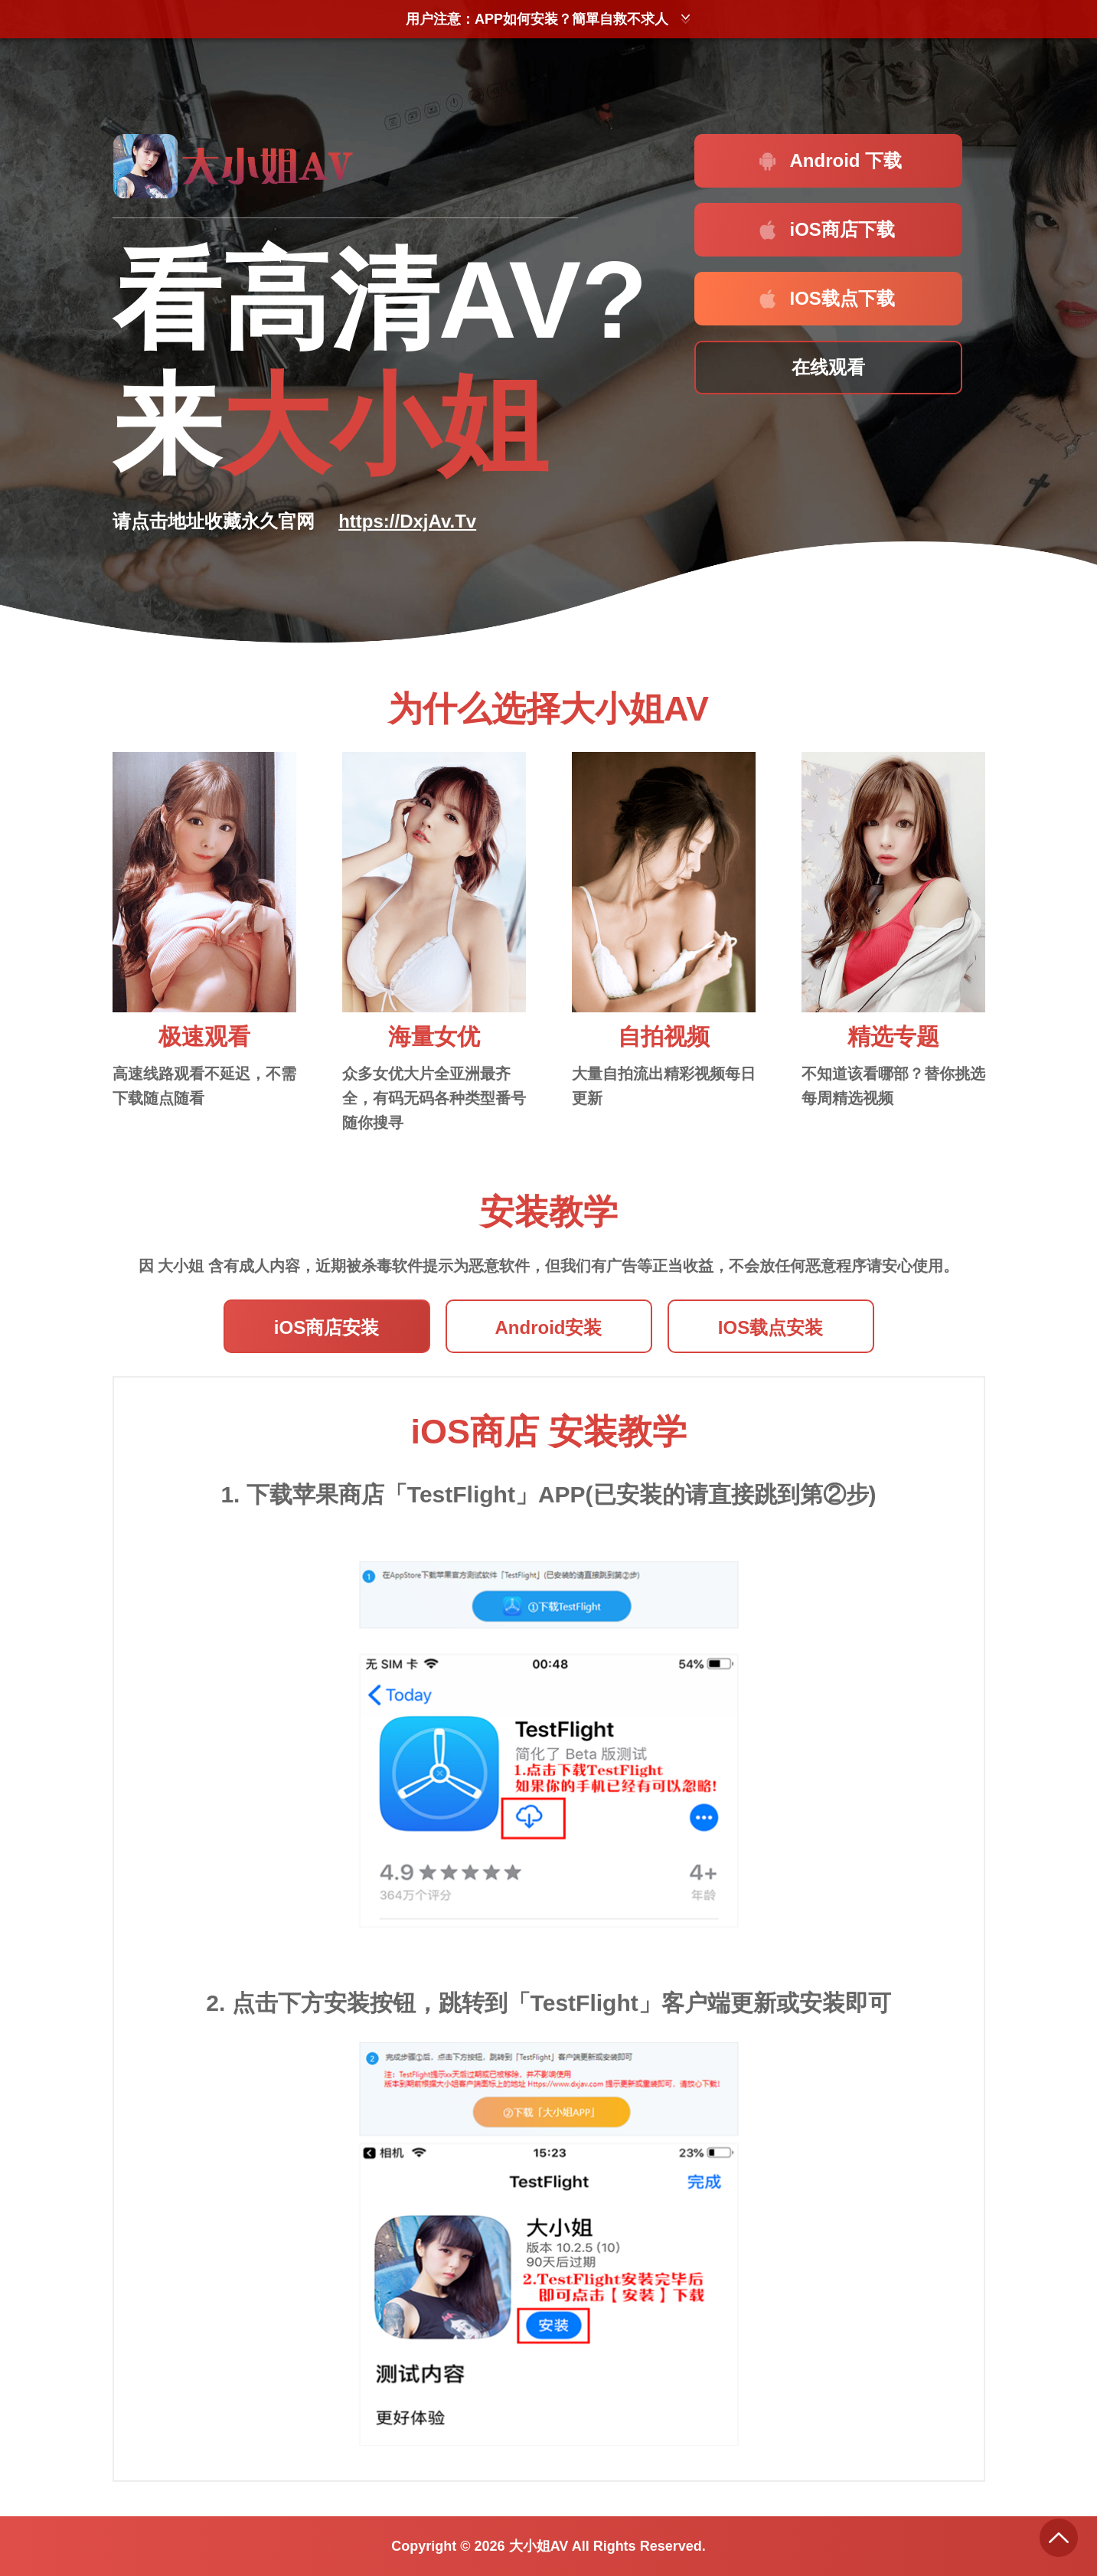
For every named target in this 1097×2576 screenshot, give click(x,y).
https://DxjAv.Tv (407, 521)
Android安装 (548, 1327)
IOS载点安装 (770, 1327)
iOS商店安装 (326, 1327)
